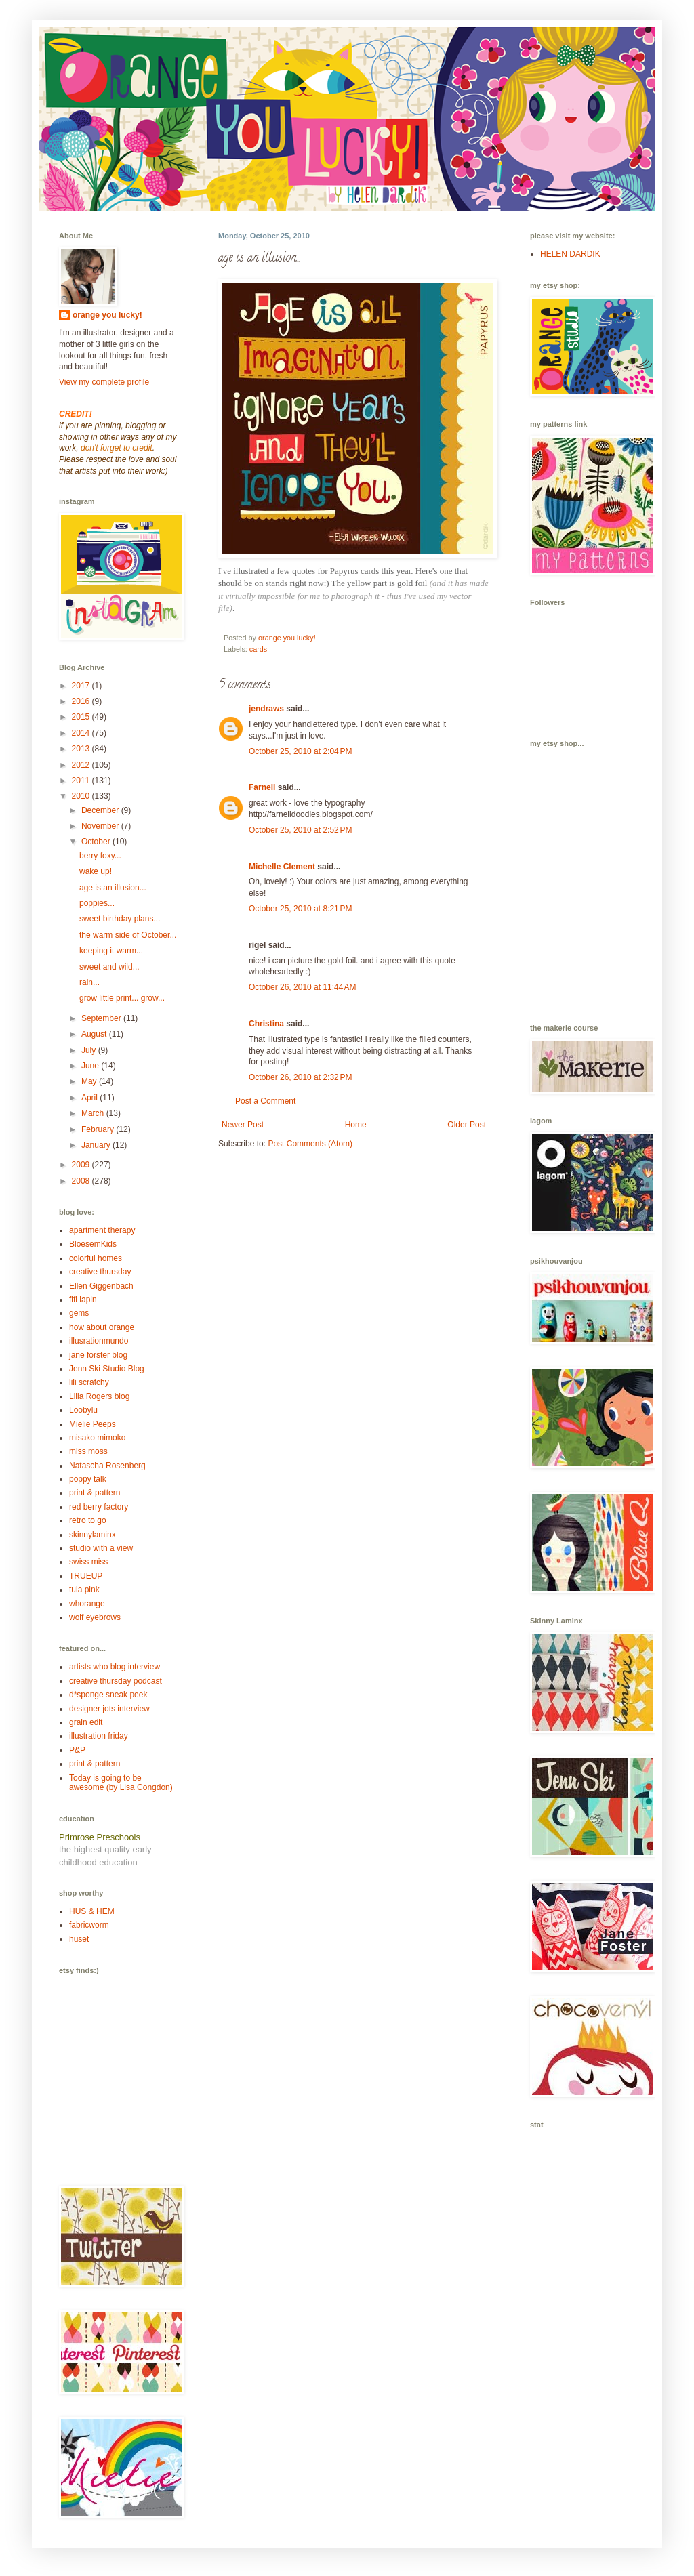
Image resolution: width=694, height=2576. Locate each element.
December (101, 810)
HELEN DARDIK (570, 254)
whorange (87, 1603)
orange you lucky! (107, 315)
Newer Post (243, 1124)
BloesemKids (93, 1244)
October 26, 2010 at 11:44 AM (302, 987)
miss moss (88, 1451)
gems (79, 1313)
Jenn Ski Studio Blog (106, 1368)
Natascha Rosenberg (107, 1465)
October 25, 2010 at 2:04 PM (300, 751)
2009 (82, 1164)
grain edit (85, 1722)
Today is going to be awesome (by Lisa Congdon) (121, 1782)
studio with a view (101, 1548)
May (90, 1081)
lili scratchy (89, 1382)
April (90, 1097)
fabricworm (89, 1925)
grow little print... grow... (122, 998)
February (98, 1129)
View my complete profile (104, 382)
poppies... (97, 903)
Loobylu (83, 1410)
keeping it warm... (111, 950)
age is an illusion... (112, 887)
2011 (82, 780)
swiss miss (88, 1561)
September (102, 1018)
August (95, 1034)
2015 (82, 717)
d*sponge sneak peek (108, 1694)
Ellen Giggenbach (101, 1286)
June (91, 1066)
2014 (82, 733)
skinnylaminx (92, 1534)
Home (356, 1124)
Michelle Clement (282, 866)
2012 (82, 765)
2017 (82, 685)
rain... (89, 982)
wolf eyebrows (95, 1617)
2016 (82, 701)
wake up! (95, 871)
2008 (82, 1181)
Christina (266, 1024)
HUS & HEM (92, 1911)
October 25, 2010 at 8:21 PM (300, 908)
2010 (82, 796)
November (101, 826)
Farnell (262, 787)
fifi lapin (83, 1299)
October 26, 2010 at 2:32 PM (300, 1077)
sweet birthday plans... (119, 918)
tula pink (84, 1589)
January (97, 1145)
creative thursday (100, 1271)
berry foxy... (100, 855)
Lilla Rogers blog (99, 1396)
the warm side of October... (127, 935)
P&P (77, 1750)
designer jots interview (109, 1708)
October (97, 841)
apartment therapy (102, 1230)
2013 (82, 748)
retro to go (87, 1520)
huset (79, 1939)
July (89, 1050)
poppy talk (87, 1479)
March (93, 1113)
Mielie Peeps (92, 1424)
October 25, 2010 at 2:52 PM (300, 830)
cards (258, 649)
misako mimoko (97, 1437)
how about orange (101, 1327)
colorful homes (95, 1258)
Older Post (466, 1124)
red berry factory (98, 1507)
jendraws (266, 708)
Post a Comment (265, 1101)
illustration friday (98, 1736)
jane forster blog (98, 1355)
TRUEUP (85, 1576)
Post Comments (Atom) (310, 1143)
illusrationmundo (98, 1341)
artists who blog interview (114, 1666)
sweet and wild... (109, 967)
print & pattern (94, 1492)
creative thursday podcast (115, 1681)
